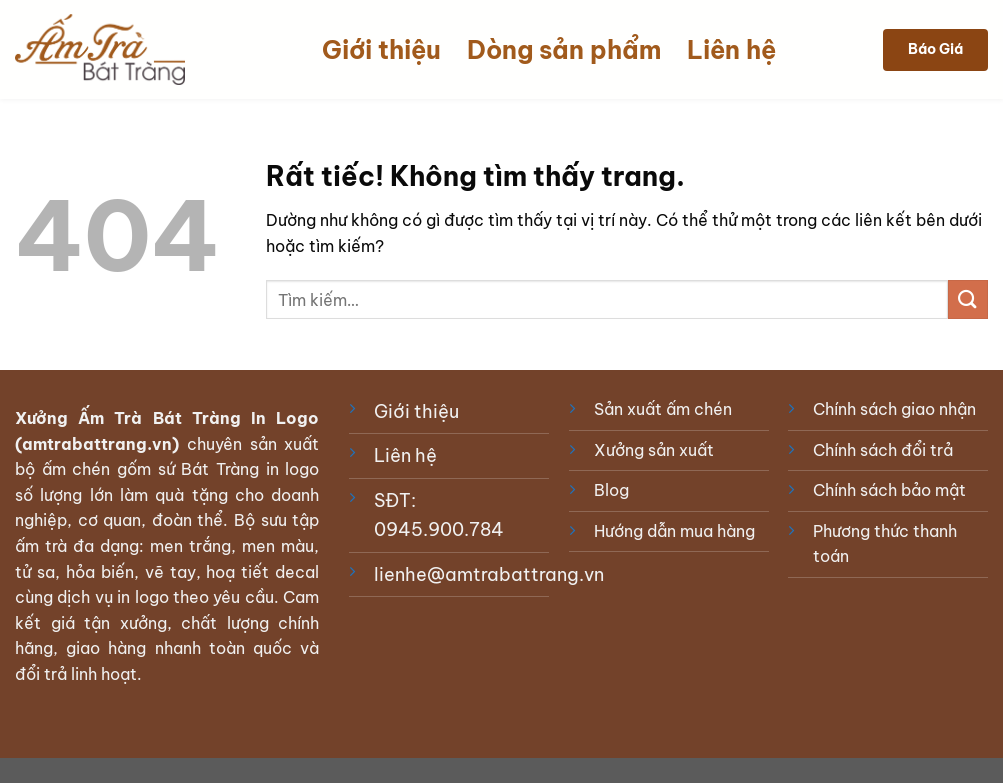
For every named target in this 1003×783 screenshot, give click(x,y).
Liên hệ (731, 50)
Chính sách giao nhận (894, 409)
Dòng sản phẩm (564, 50)
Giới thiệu (381, 50)
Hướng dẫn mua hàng (674, 531)
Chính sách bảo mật (889, 490)
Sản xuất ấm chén (663, 409)
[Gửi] (968, 299)
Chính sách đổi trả (883, 450)
